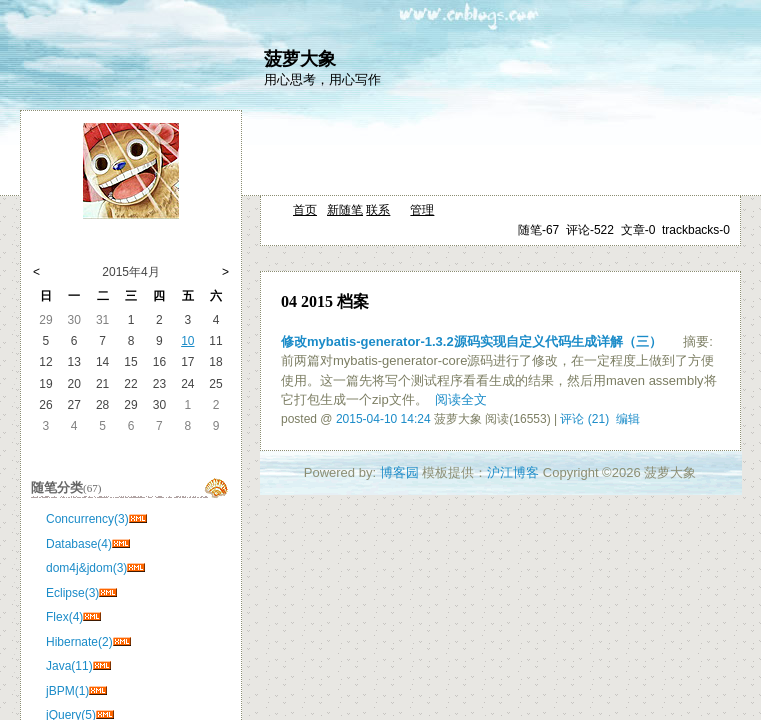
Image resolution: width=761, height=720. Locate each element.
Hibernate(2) (79, 642)
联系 (378, 210)
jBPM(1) (67, 691)
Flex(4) (64, 617)
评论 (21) (584, 419)
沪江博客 (513, 472)
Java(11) (69, 666)
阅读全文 (461, 399)
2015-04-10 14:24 (383, 419)
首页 (305, 210)
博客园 (399, 472)
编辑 (628, 419)
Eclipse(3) (72, 593)
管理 (422, 210)
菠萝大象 (300, 59)
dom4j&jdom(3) (86, 568)
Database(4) (79, 544)
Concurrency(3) (87, 519)
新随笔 (345, 210)
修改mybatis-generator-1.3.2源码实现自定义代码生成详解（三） (471, 341)
